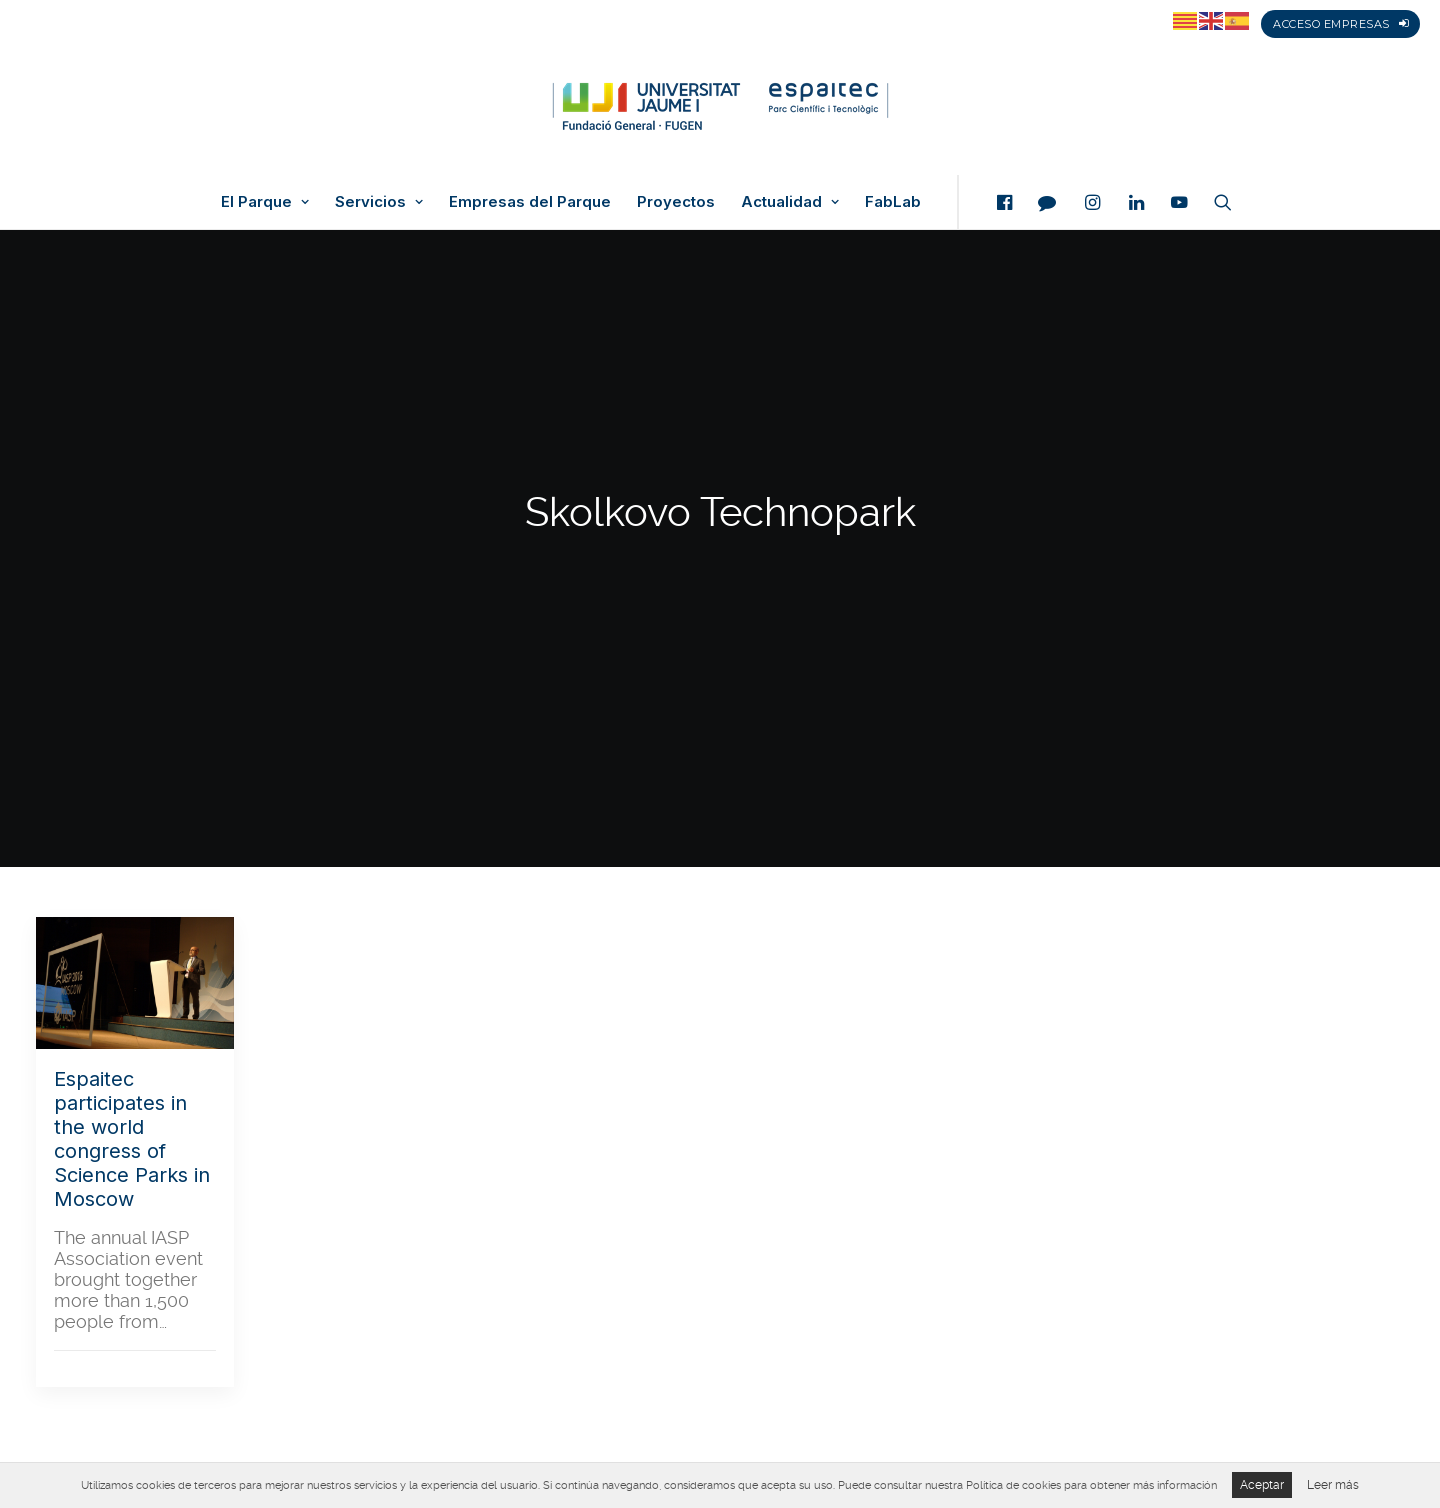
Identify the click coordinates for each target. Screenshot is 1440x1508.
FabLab (893, 202)
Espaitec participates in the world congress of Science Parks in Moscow (132, 1139)
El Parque (265, 202)
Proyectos (676, 202)
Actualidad (790, 202)
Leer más (1333, 1485)
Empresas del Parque (530, 202)
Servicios (379, 202)
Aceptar (1262, 1485)
